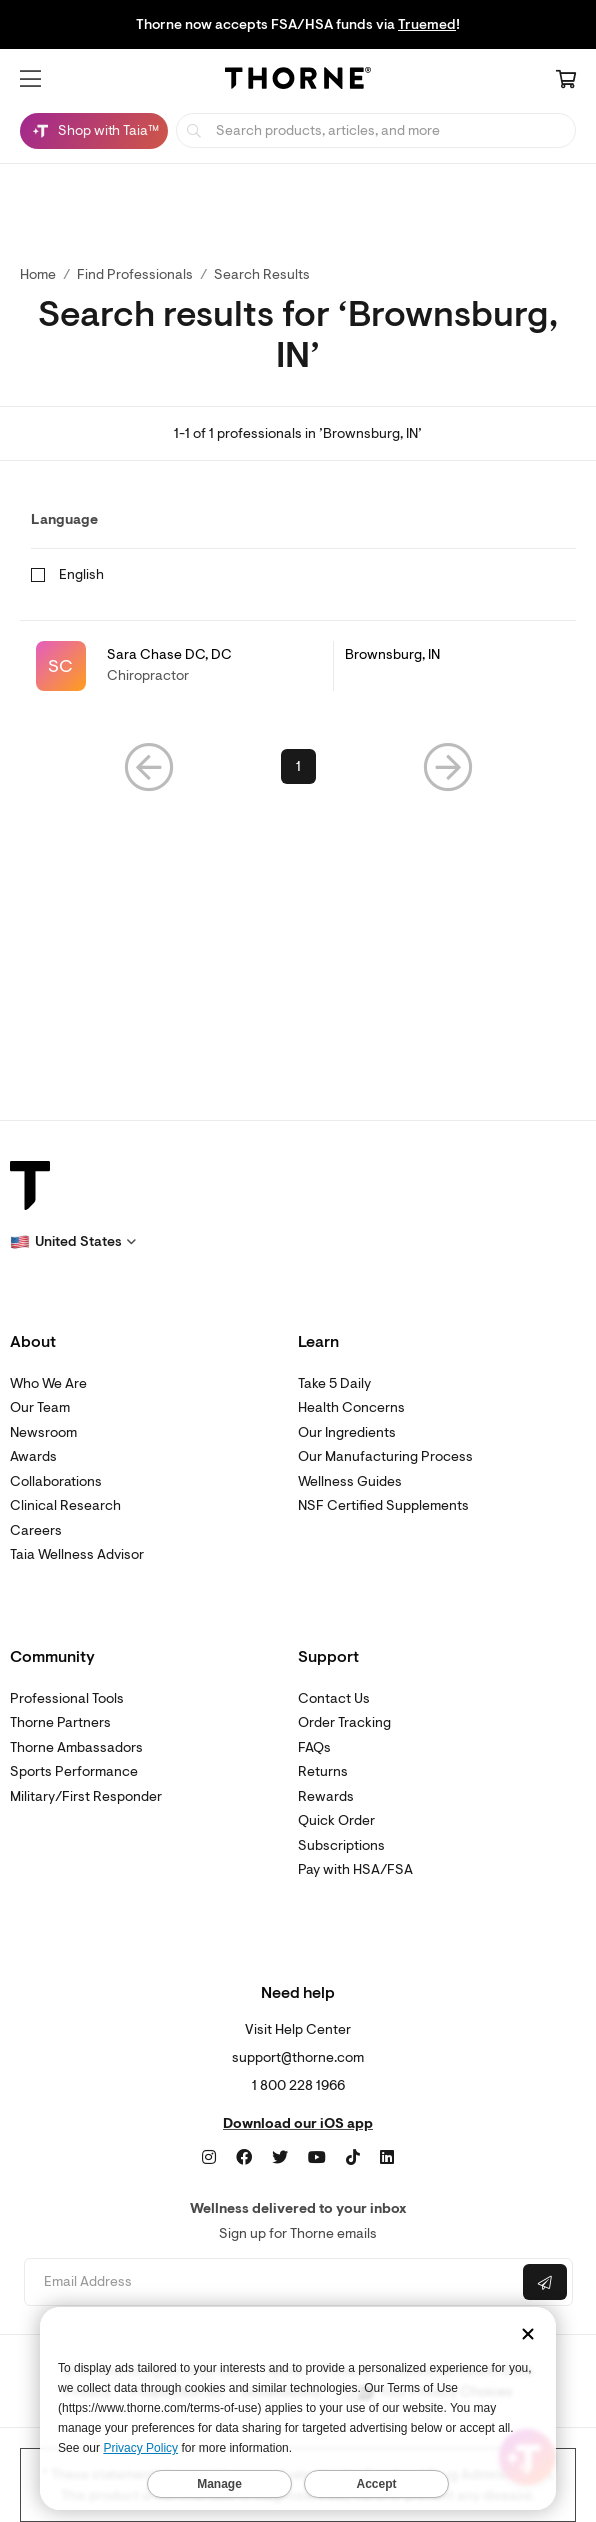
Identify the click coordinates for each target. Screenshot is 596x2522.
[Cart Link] (566, 81)
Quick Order (336, 1820)
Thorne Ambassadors (76, 1747)
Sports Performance (74, 1771)
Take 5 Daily (334, 1383)
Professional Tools (67, 1698)
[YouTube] (317, 2158)
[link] (298, 666)
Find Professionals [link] (135, 274)
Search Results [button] (262, 274)
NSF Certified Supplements (383, 1505)
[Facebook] (244, 2158)
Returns (323, 1771)
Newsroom (43, 1432)
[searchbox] (376, 130)
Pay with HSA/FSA (355, 1869)
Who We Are (48, 1383)
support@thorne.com (298, 2057)
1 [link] (298, 766)
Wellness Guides (350, 1481)
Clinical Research (65, 1505)
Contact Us (334, 1698)
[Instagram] (209, 2158)
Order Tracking (344, 1722)
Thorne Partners (60, 1722)
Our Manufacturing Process (385, 1456)
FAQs (314, 1747)
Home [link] (38, 274)
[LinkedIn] (387, 2158)
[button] (30, 79)
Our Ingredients (347, 1432)
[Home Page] (298, 81)
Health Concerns (351, 1407)
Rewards (326, 1796)
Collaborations (56, 1481)
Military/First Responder (86, 1796)
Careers (36, 1530)
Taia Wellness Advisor (77, 1554)
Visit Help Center (298, 2029)
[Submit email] (545, 2282)
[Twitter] (280, 2158)
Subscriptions (341, 1845)
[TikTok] (353, 2158)
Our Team (40, 1407)
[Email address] (271, 2282)
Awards (33, 1456)
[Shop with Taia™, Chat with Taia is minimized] (94, 131)
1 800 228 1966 (298, 2085)
